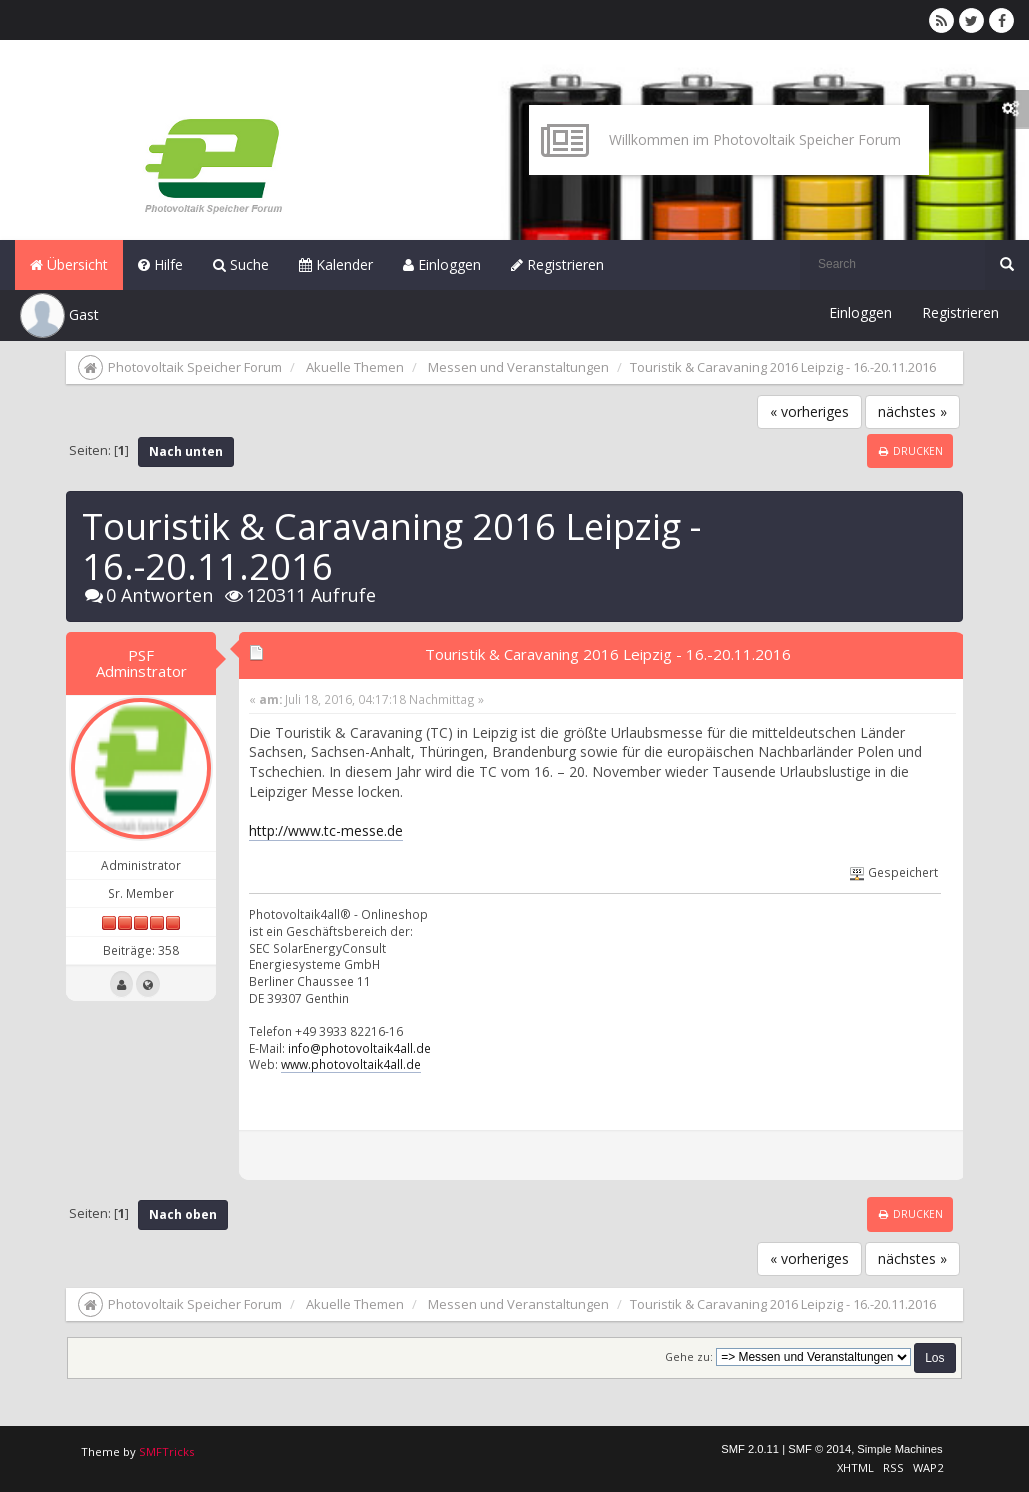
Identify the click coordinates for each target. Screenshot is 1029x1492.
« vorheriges (809, 411)
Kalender (336, 264)
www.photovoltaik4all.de (351, 1064)
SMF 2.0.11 (750, 1449)
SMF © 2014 (819, 1449)
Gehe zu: (689, 1357)
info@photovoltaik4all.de (359, 1048)
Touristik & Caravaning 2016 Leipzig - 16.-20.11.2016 (608, 654)
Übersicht (69, 264)
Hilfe (160, 264)
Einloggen (442, 264)
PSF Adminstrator (141, 663)
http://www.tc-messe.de (326, 830)
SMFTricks (166, 1451)
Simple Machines (899, 1449)
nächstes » (912, 411)
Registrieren (557, 264)
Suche (241, 264)
